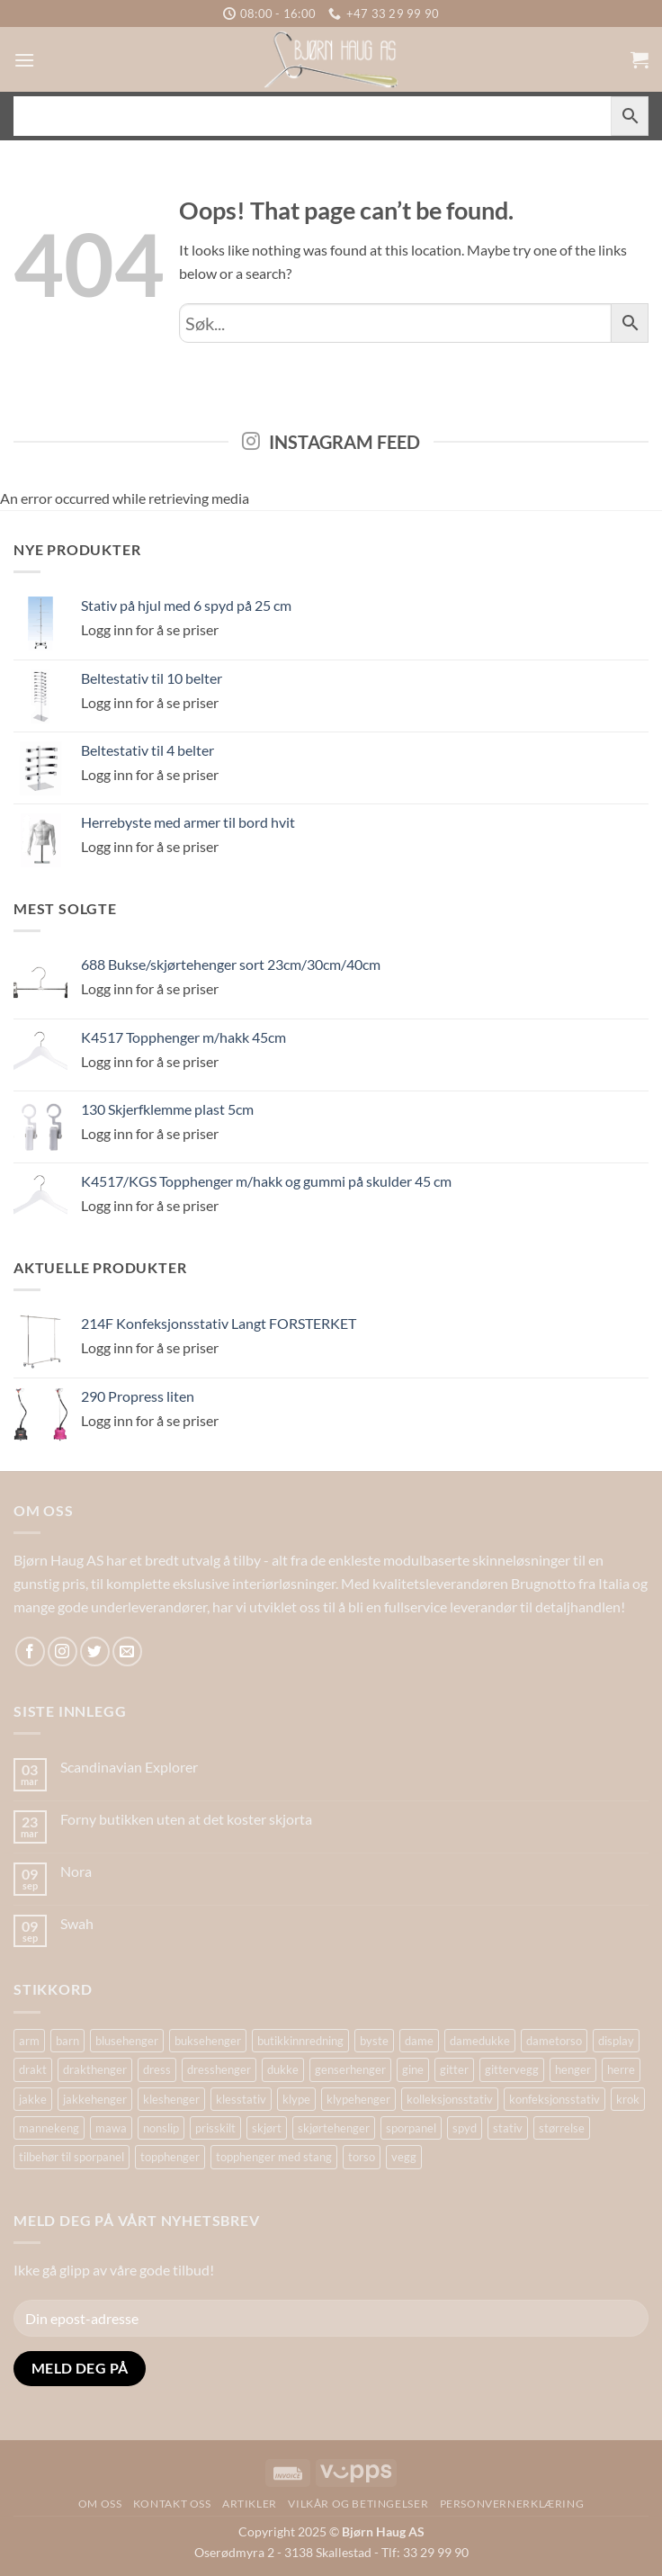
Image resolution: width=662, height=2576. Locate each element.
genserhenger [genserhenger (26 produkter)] (350, 2069)
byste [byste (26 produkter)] (374, 2040)
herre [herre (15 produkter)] (621, 2069)
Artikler (249, 2503)
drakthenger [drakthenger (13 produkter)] (95, 2069)
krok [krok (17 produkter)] (628, 2099)
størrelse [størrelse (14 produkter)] (562, 2128)
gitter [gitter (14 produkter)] (454, 2069)
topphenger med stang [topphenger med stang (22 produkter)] (274, 2157)
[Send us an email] (127, 1651)
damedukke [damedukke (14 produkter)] (480, 2040)
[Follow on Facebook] (30, 1651)
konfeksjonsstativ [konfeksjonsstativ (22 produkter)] (554, 2099)
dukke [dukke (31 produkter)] (283, 2069)
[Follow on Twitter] (95, 1651)
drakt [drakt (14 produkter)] (33, 2069)
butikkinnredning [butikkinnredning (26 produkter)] (300, 2040)
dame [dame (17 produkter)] (419, 2040)
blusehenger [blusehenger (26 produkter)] (126, 2040)
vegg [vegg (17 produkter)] (403, 2157)
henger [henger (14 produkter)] (573, 2069)
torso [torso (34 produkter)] (361, 2157)
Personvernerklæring (512, 2503)
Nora (76, 1871)
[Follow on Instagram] (62, 1651)
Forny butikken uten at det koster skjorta (186, 1818)
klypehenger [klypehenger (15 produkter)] (358, 2099)
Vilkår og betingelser (358, 2503)
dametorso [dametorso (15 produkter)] (554, 2040)
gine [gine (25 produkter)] (413, 2069)
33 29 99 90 (436, 2552)
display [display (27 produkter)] (616, 2040)
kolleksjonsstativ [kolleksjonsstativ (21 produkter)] (450, 2099)
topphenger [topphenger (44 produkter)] (170, 2157)
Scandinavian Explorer (129, 1766)
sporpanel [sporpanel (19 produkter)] (411, 2128)
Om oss (100, 2503)
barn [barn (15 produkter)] (67, 2040)
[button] (24, 60)
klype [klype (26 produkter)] (296, 2099)
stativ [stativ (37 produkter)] (508, 2128)
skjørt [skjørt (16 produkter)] (267, 2128)
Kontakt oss (172, 2503)
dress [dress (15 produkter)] (157, 2069)
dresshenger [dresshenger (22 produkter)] (219, 2069)
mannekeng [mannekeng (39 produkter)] (49, 2128)
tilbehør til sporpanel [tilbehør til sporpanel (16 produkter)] (71, 2157)
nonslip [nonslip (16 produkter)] (161, 2128)
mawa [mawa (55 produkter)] (111, 2128)
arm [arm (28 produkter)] (29, 2040)
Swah (77, 1923)
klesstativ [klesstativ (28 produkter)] (241, 2099)
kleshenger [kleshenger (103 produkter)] (171, 2099)
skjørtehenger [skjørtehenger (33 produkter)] (334, 2128)
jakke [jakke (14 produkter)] (33, 2099)
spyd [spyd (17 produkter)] (464, 2128)
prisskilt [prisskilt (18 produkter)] (215, 2128)
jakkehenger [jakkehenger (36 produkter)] (95, 2099)
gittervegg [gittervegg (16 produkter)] (512, 2069)
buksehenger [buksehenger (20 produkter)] (207, 2040)
